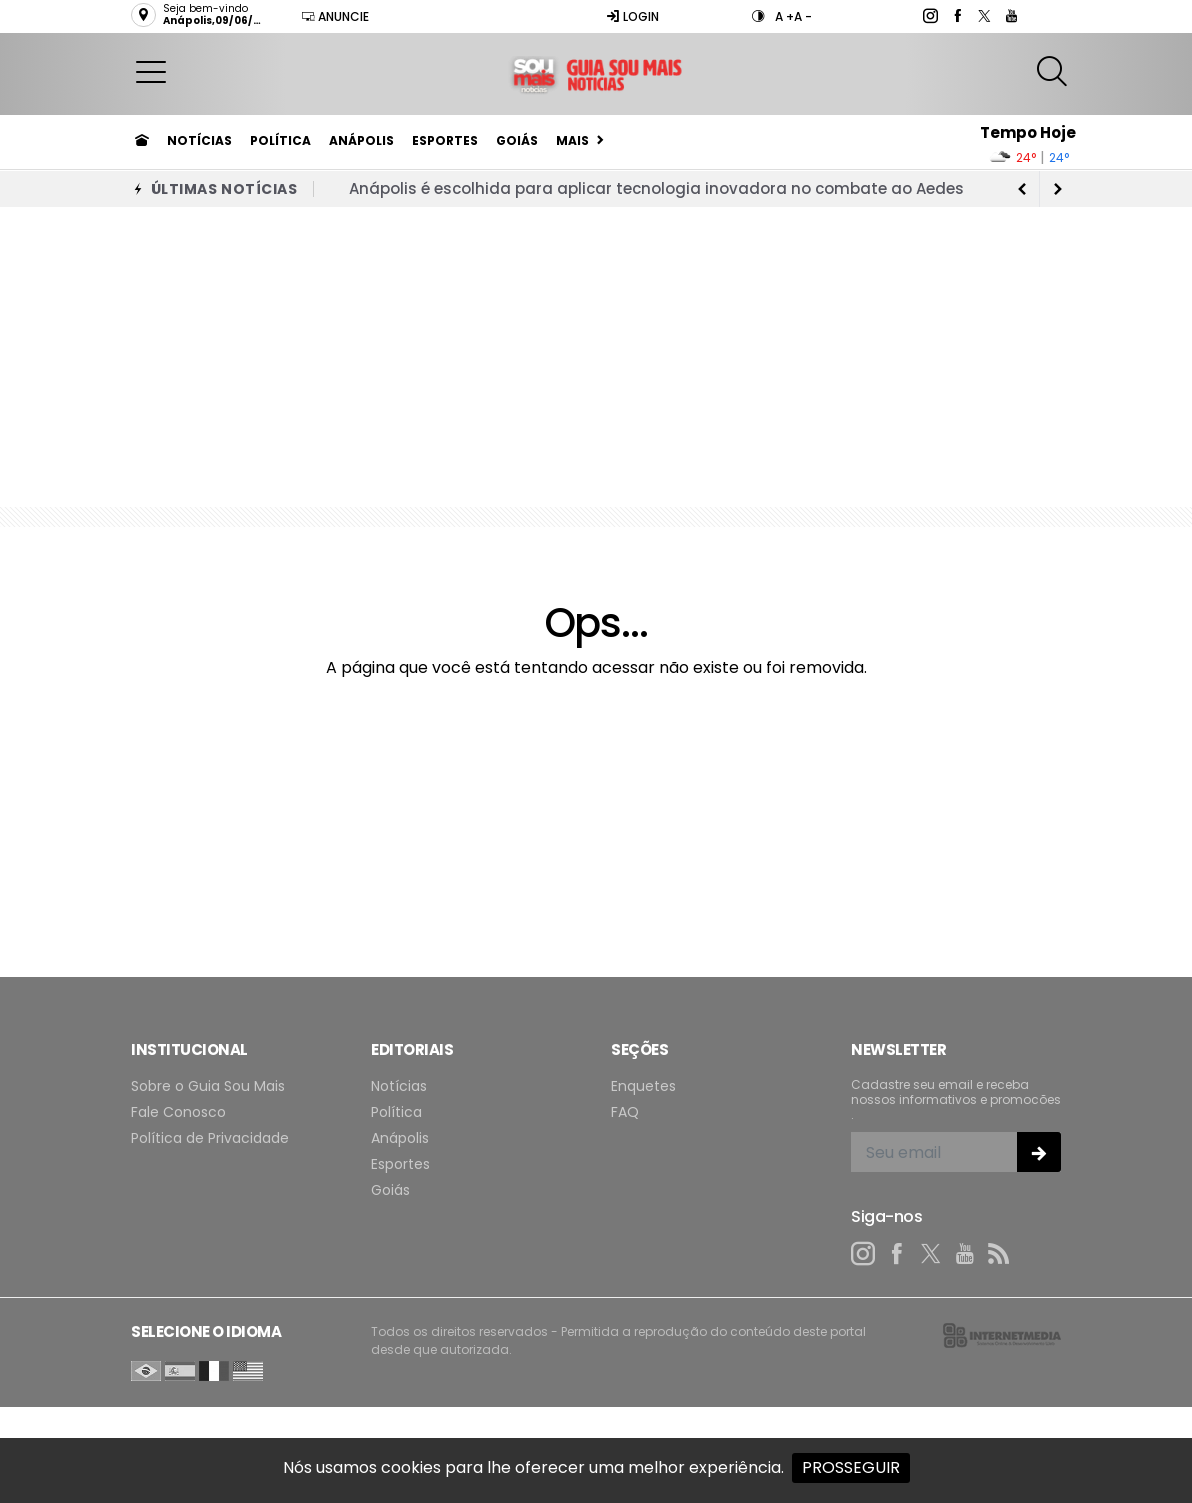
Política (280, 140)
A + (784, 16)
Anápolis (361, 140)
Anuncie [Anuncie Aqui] (335, 16)
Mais (572, 140)
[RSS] (999, 1254)
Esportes (445, 140)
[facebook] (956, 16)
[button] (151, 71)
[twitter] (983, 16)
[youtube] (1010, 16)
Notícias (199, 140)
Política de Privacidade (210, 1138)
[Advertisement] (596, 357)
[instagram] (929, 16)
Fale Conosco (178, 1112)
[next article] (1022, 189)
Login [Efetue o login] (632, 16)
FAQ (625, 1112)
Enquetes (643, 1086)
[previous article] (1058, 189)
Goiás (517, 140)
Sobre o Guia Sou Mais (208, 1086)
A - (803, 16)
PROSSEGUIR (851, 1467)
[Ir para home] (142, 141)
